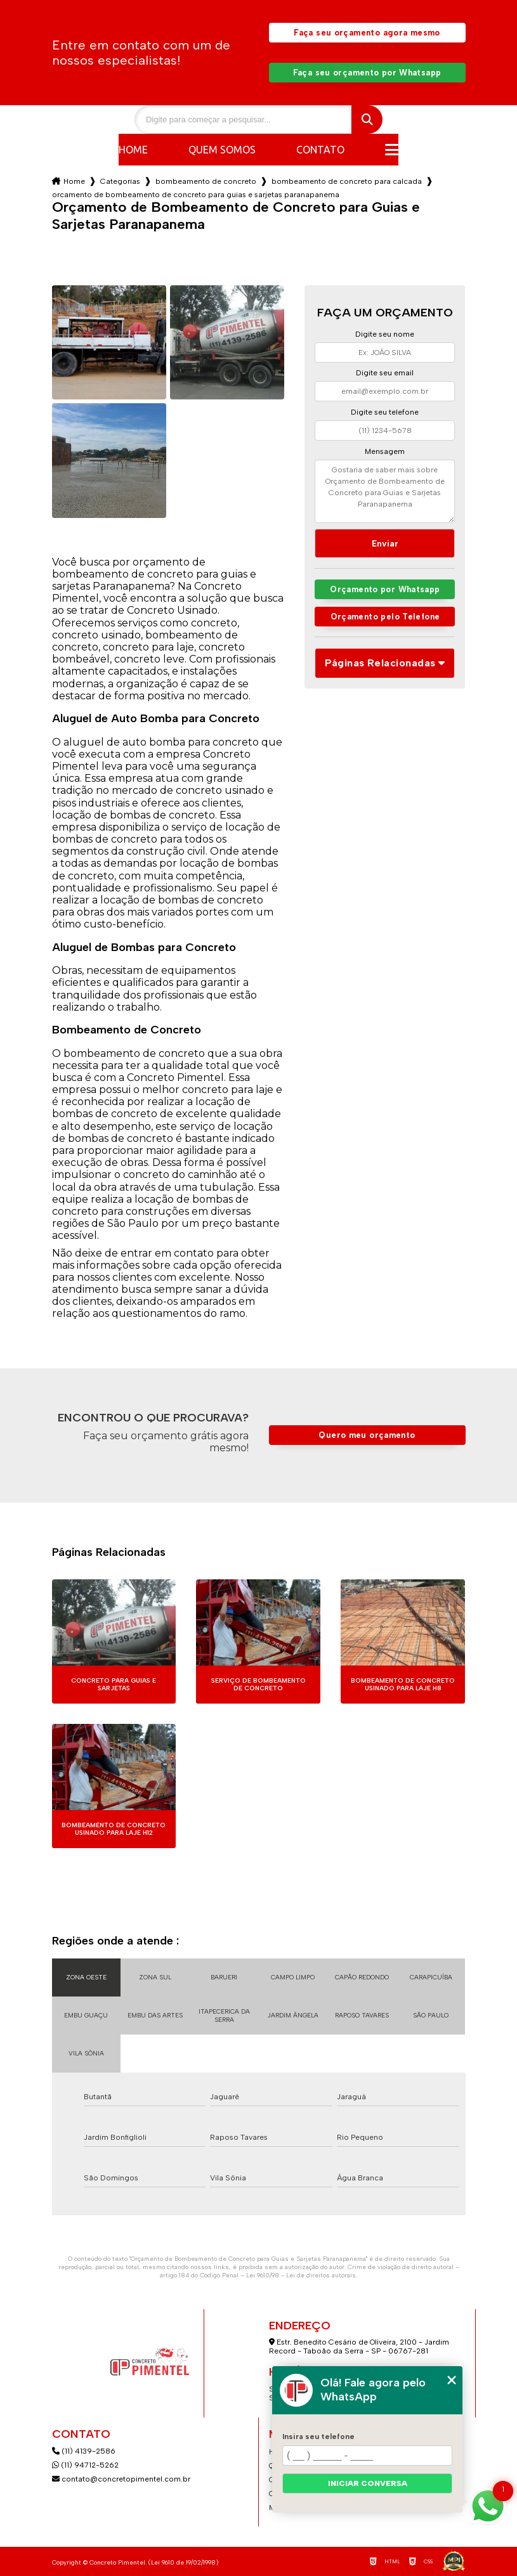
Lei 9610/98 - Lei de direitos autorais (301, 2275)
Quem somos (222, 149)
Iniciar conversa (367, 2483)
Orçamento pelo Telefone (385, 616)
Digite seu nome (384, 334)
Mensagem (385, 451)
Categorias (120, 181)
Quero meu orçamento (366, 1435)
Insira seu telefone (318, 2436)
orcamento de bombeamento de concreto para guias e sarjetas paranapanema (195, 194)
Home (133, 149)
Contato (320, 149)
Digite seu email (385, 372)
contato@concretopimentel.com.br (122, 2479)
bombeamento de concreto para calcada (347, 181)
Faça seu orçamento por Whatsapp (367, 72)
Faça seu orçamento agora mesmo (367, 32)
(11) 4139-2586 (83, 2451)
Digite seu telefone (385, 412)
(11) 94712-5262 (85, 2465)
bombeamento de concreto (205, 181)
